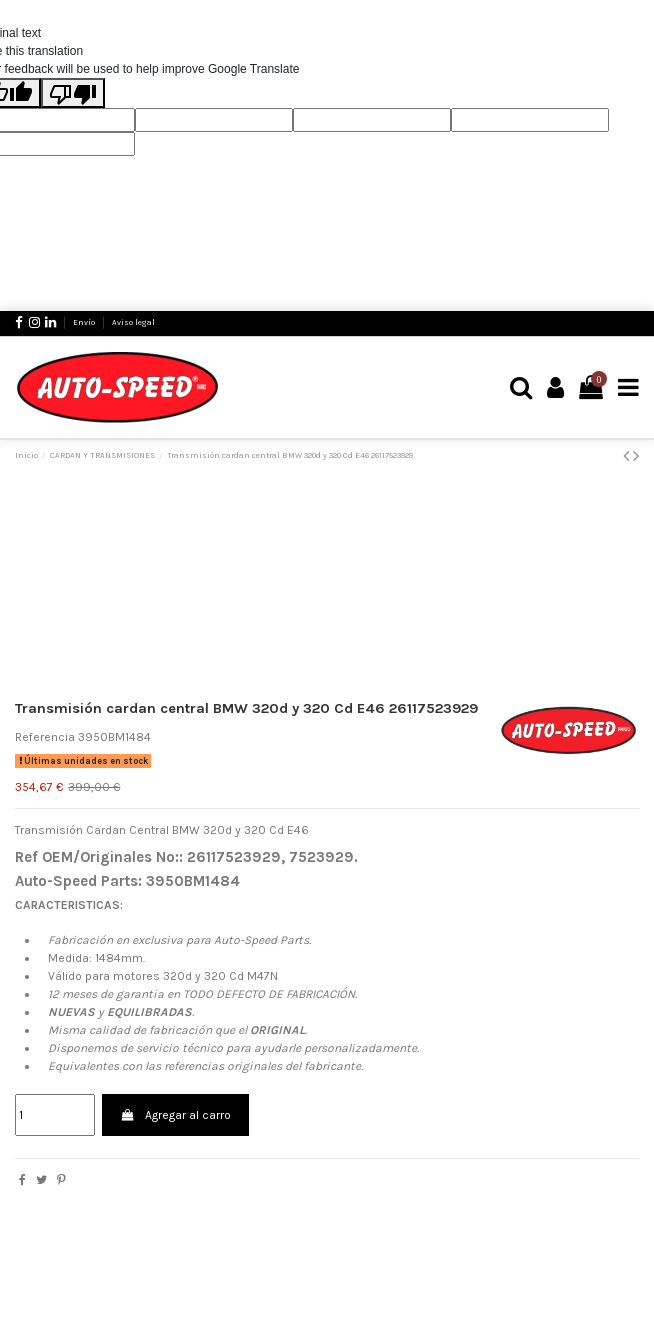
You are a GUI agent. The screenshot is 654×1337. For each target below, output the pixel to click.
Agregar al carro (175, 1115)
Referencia (45, 737)
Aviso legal (133, 322)
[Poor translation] (73, 93)
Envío (85, 322)
